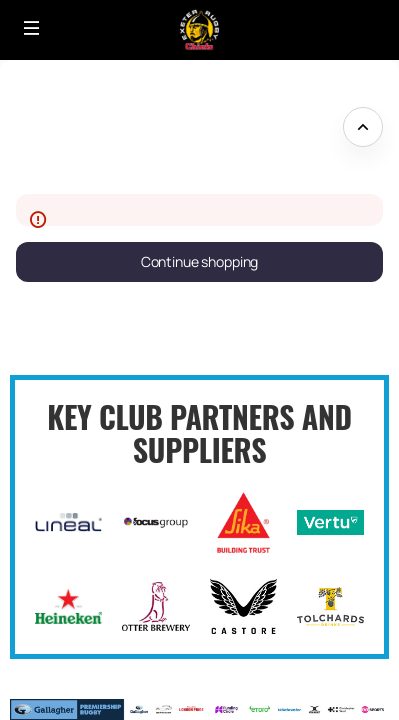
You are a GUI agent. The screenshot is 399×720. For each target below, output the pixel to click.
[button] (32, 28)
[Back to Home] (199, 30)
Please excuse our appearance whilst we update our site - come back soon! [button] (161, 127)
